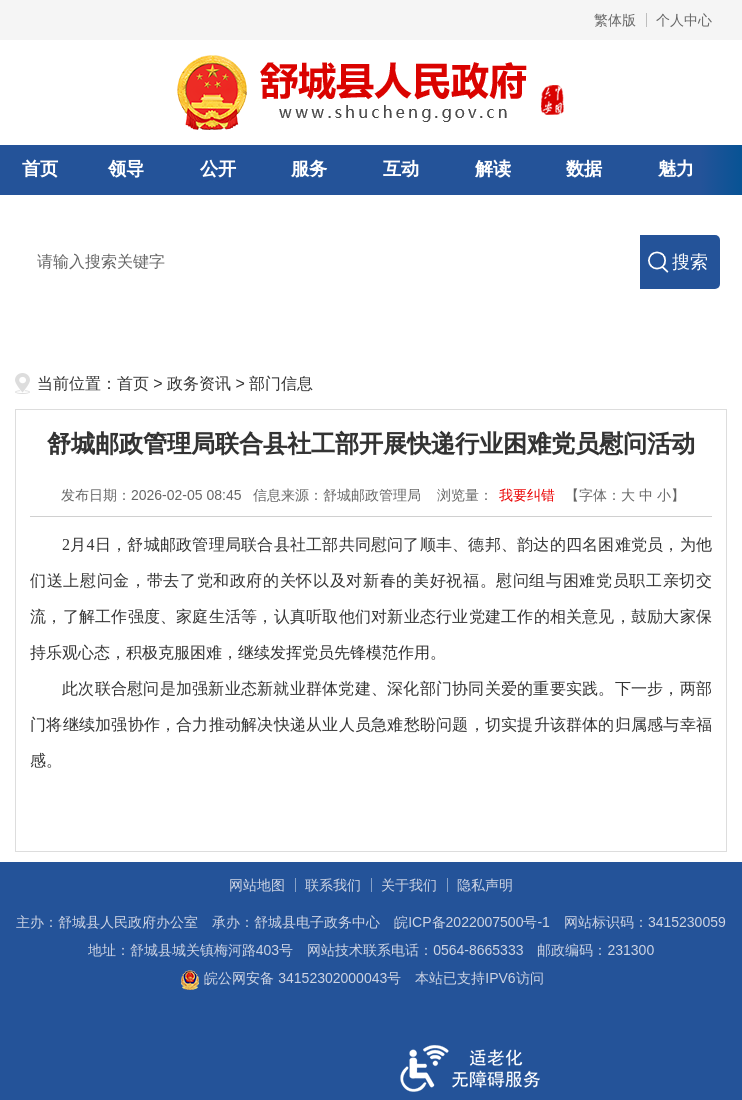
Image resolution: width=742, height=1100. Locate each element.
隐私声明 (485, 885)
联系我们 (333, 885)
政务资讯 (199, 383)
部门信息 (281, 383)
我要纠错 (527, 495)
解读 (493, 169)
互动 (401, 169)
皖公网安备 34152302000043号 (290, 978)
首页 (40, 169)
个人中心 (684, 20)
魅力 (676, 169)
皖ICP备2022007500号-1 (472, 922)
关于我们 (409, 885)
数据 (584, 169)
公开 (218, 169)
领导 (126, 169)
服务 (309, 169)
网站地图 (257, 885)
